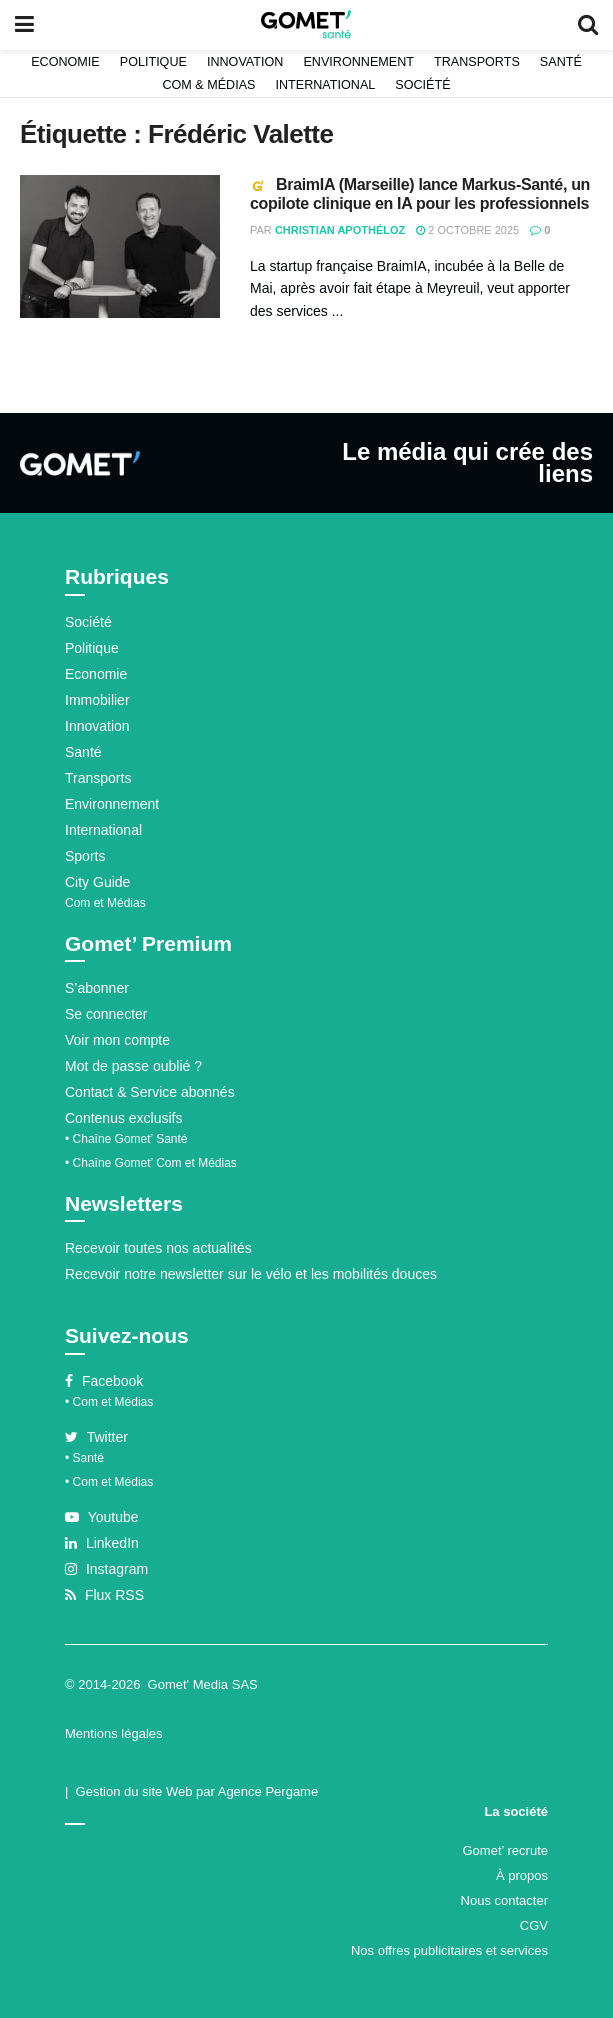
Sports (85, 856)
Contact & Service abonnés (150, 1092)
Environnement (358, 62)
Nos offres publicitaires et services (449, 1950)
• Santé (84, 1458)
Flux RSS (104, 1595)
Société (422, 85)
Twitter (96, 1437)
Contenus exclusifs (124, 1118)
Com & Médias (208, 85)
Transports (477, 62)
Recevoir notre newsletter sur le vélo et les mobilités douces (251, 1274)
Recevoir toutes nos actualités (158, 1248)
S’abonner (97, 988)
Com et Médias (105, 903)
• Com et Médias (109, 1402)
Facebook (104, 1381)
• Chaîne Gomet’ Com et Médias (151, 1163)
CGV (534, 1925)
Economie (65, 62)
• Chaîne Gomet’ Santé (126, 1139)
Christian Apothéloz (340, 230)
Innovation (245, 62)
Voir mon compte (117, 1040)
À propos (522, 1875)
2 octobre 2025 (467, 230)
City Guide (97, 882)
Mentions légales (114, 1733)
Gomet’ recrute (506, 1850)
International (325, 85)
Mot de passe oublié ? (133, 1066)
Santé (561, 62)
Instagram (106, 1569)
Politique (153, 62)
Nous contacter (504, 1900)
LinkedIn (102, 1543)
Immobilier (97, 700)
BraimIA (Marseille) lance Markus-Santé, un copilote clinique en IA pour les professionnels (420, 194)
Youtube (102, 1517)
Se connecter (106, 1014)
